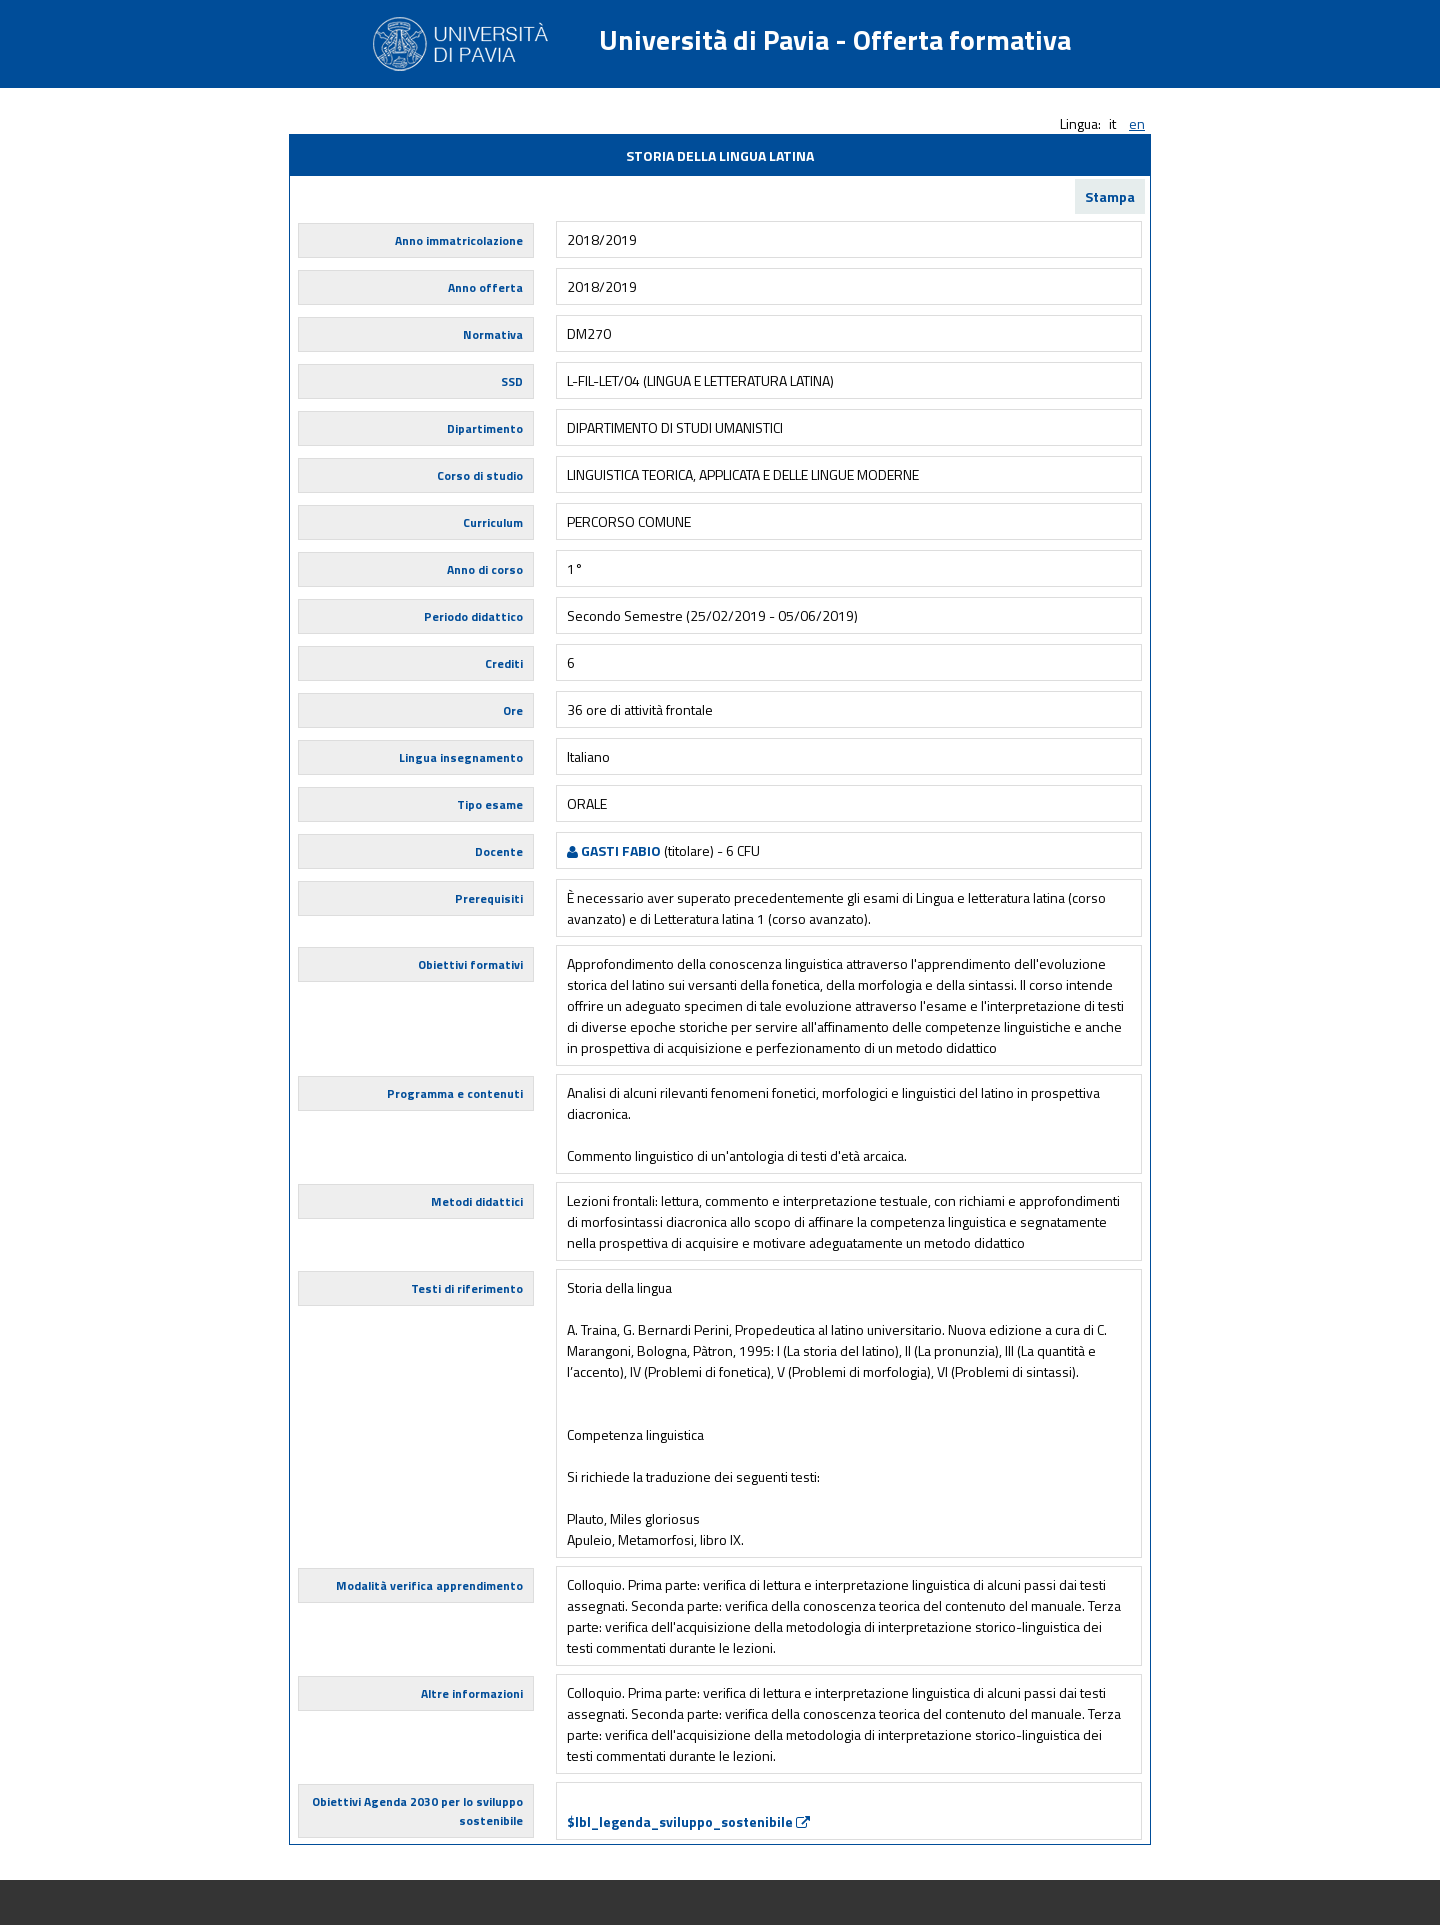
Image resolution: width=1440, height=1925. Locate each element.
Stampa (1110, 196)
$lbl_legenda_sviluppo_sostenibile (688, 1821)
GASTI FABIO (614, 850)
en (1137, 123)
